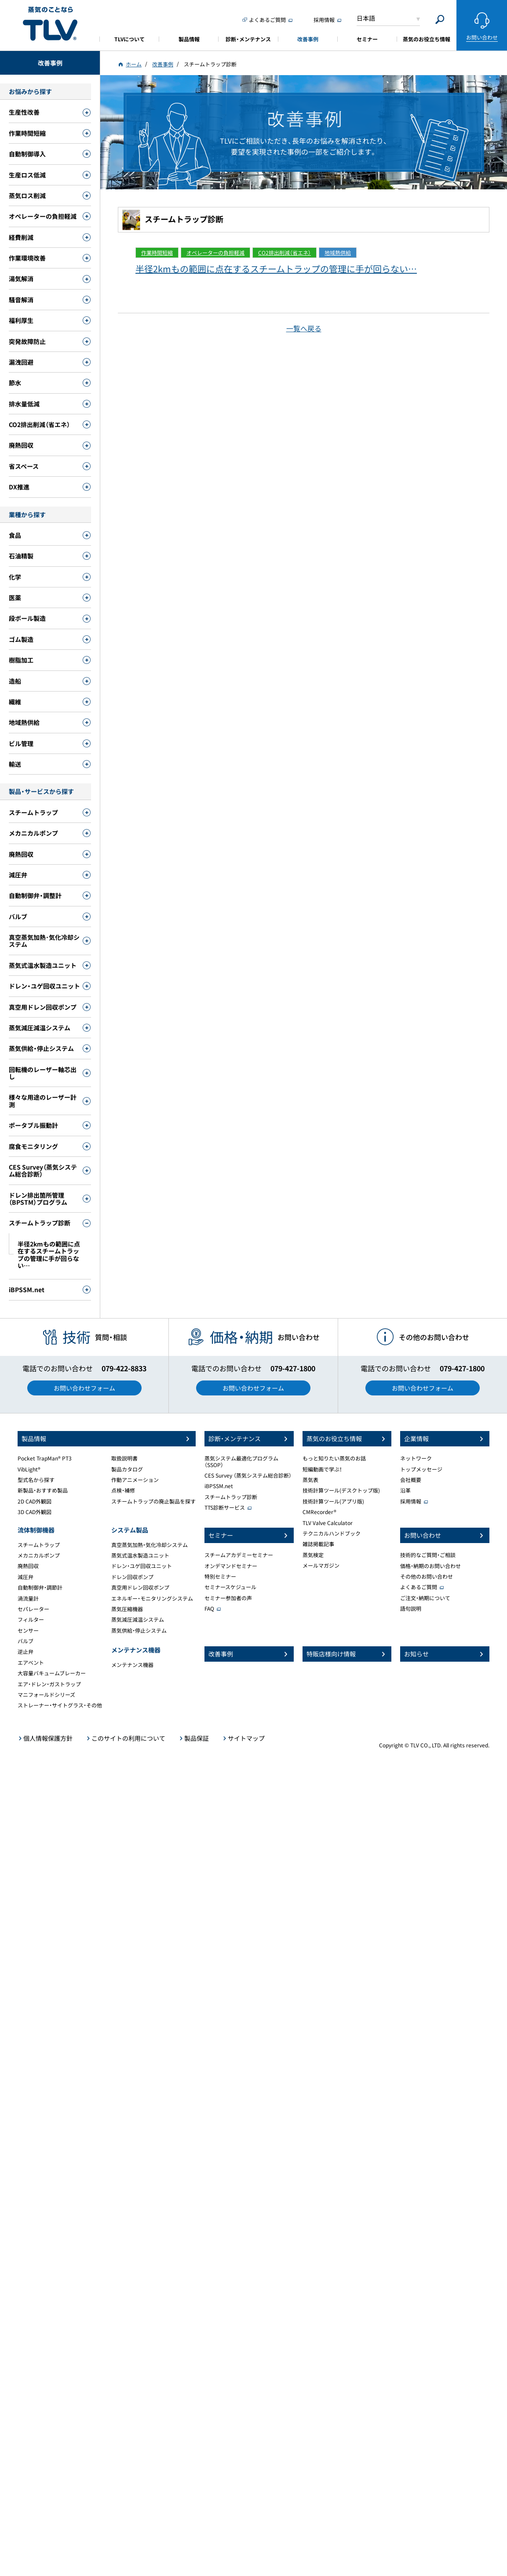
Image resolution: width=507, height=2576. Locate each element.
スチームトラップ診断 (230, 1497)
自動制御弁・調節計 (40, 1587)
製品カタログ (127, 1469)
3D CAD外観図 (34, 1512)
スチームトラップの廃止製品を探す (153, 1501)
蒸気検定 (313, 1555)
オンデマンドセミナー (230, 1566)
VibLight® (29, 1469)
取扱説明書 (124, 1458)
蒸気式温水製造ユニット (140, 1555)
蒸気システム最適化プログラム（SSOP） (241, 1461)
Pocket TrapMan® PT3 (45, 1458)
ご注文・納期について (425, 1598)
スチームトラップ (39, 1545)
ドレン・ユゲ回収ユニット (141, 1566)
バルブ (25, 1641)
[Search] (440, 19)
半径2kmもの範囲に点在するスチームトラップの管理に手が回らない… (276, 268)
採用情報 (410, 1501)
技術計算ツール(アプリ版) (333, 1501)
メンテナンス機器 (132, 1665)
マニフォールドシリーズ (46, 1695)
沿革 (405, 1490)
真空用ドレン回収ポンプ (140, 1587)
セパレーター (33, 1609)
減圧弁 (25, 1577)
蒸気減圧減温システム (137, 1619)
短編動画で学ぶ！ (322, 1469)
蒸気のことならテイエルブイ (50, 24)
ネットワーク (416, 1458)
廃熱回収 (28, 1566)
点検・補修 (123, 1490)
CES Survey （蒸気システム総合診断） (248, 1475)
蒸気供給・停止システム (139, 1630)
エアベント (31, 1663)
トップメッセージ (421, 1469)
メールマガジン (321, 1565)
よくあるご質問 (418, 1587)
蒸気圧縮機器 (127, 1609)
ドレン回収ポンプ (132, 1577)
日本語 (366, 18)
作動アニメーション (135, 1480)
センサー (28, 1630)
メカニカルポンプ (39, 1555)
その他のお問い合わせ (426, 1576)
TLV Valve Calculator (328, 1523)
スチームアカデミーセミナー (238, 1555)
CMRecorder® (319, 1512)
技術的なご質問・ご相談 (428, 1555)
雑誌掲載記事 (318, 1544)
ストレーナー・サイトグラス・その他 (60, 1705)
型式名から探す (36, 1480)
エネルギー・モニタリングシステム (152, 1598)
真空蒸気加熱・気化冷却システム (149, 1545)
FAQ (209, 1608)
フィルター (31, 1619)
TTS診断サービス (224, 1507)
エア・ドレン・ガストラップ (49, 1684)
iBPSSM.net (218, 1486)
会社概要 (410, 1480)
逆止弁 (25, 1652)
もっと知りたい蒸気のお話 (334, 1458)
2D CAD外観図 (34, 1501)
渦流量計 (28, 1598)
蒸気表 (310, 1480)
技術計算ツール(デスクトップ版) (341, 1490)
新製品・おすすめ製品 (43, 1490)
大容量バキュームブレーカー (52, 1673)
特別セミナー (220, 1576)
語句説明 (410, 1608)
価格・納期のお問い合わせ (430, 1566)
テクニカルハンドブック (332, 1533)
